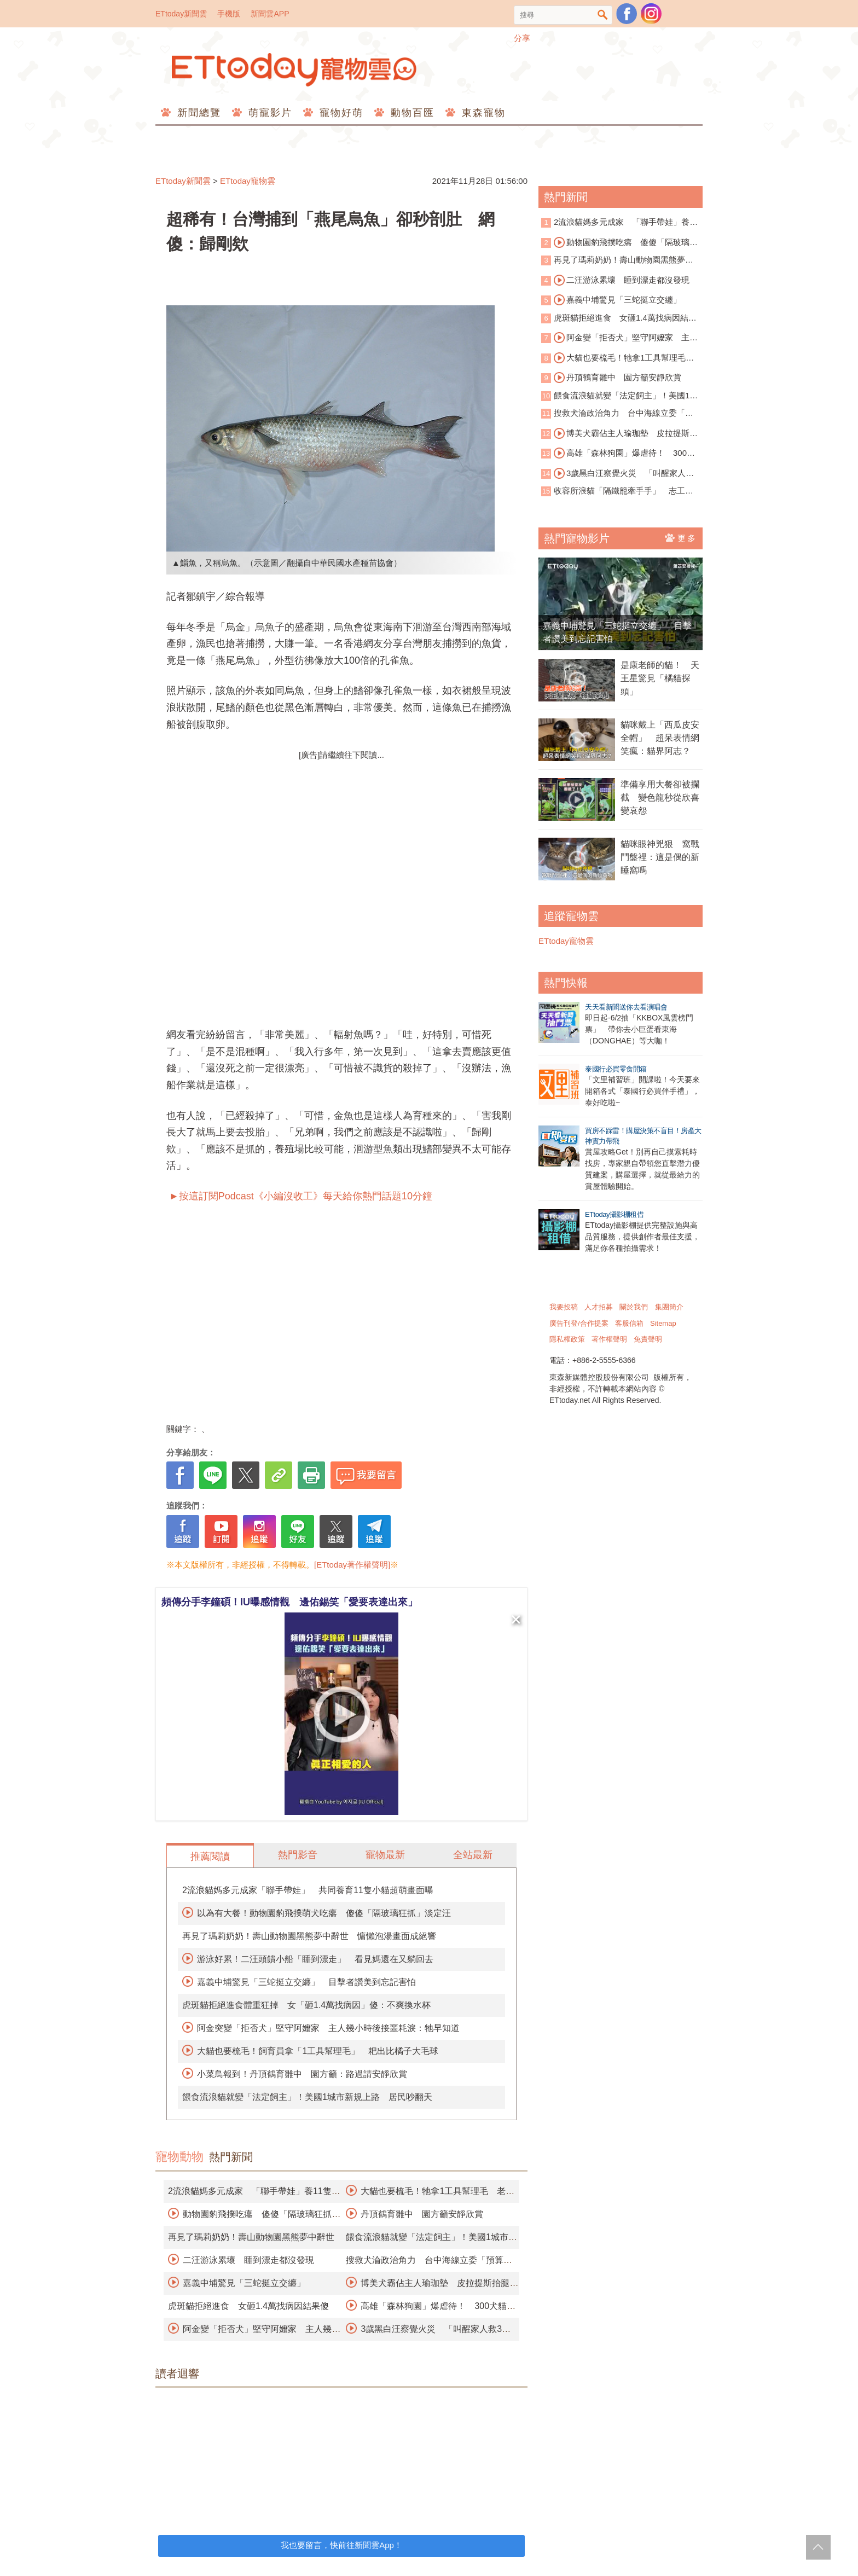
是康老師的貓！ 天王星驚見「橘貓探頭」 (660, 678)
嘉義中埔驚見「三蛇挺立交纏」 (244, 2283)
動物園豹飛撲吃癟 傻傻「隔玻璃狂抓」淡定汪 (619, 243)
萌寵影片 (268, 112)
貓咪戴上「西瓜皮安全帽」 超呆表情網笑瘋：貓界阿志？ (660, 738)
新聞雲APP (270, 13)
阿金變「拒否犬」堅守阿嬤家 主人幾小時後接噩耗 (619, 338)
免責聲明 (648, 1339)
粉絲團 (626, 13)
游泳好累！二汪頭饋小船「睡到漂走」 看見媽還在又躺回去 (315, 1959)
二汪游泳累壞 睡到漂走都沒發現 (248, 2260)
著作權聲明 (609, 1339)
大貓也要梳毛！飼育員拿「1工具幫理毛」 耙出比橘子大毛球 (317, 2051)
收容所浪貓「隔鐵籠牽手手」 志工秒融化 (617, 491)
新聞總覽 (197, 112)
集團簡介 (669, 1307)
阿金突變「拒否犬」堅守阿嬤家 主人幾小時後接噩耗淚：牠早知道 (328, 2028)
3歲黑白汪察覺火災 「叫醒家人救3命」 (620, 474)
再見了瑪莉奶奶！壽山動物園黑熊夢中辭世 (251, 2237)
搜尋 (603, 15)
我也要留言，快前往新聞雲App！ (341, 2545)
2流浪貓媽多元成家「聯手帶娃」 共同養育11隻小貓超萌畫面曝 (307, 1890)
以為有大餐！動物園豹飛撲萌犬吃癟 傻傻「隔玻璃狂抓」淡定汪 (324, 1913)
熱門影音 (297, 1854)
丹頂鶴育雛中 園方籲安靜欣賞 (422, 2214)
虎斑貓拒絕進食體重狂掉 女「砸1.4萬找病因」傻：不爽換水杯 (306, 2005)
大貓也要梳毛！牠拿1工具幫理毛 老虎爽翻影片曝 (617, 358)
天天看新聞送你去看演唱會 (626, 1007)
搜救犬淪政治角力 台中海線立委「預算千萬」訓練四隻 (617, 414)
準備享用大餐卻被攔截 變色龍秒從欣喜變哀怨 (660, 797)
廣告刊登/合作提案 (578, 1323)
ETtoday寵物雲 (295, 69)
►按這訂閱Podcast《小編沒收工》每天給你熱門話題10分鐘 (299, 1196)
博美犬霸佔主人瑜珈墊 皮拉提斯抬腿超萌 (619, 434)
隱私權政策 (567, 1339)
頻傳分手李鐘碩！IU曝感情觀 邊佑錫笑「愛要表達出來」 (289, 1602)
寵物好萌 (339, 112)
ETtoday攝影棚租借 (614, 1214)
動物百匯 (410, 112)
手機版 (228, 13)
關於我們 (633, 1307)
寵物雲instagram (651, 13)
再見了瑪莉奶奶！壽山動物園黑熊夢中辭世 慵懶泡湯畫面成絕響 (309, 1936)
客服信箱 (629, 1323)
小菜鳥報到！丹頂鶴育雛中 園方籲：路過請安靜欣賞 (302, 2074)
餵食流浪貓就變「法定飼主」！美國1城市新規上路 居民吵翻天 (307, 2097)
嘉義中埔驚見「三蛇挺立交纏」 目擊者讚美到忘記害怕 (306, 1982)
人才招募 (598, 1307)
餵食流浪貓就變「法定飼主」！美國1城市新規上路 (619, 396)
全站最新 (472, 1854)
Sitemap (663, 1323)
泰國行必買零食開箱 (616, 1069)
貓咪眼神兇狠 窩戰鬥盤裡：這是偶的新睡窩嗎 (660, 857)
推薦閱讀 (210, 1856)
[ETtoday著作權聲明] (352, 1564)
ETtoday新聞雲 (181, 13)
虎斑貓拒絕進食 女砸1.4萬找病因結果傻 (248, 2306)
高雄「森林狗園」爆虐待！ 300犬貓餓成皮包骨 (618, 454)
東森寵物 (482, 112)
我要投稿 (563, 1307)
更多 (681, 538)
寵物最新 (385, 1854)
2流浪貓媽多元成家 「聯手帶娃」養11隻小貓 (620, 223)
